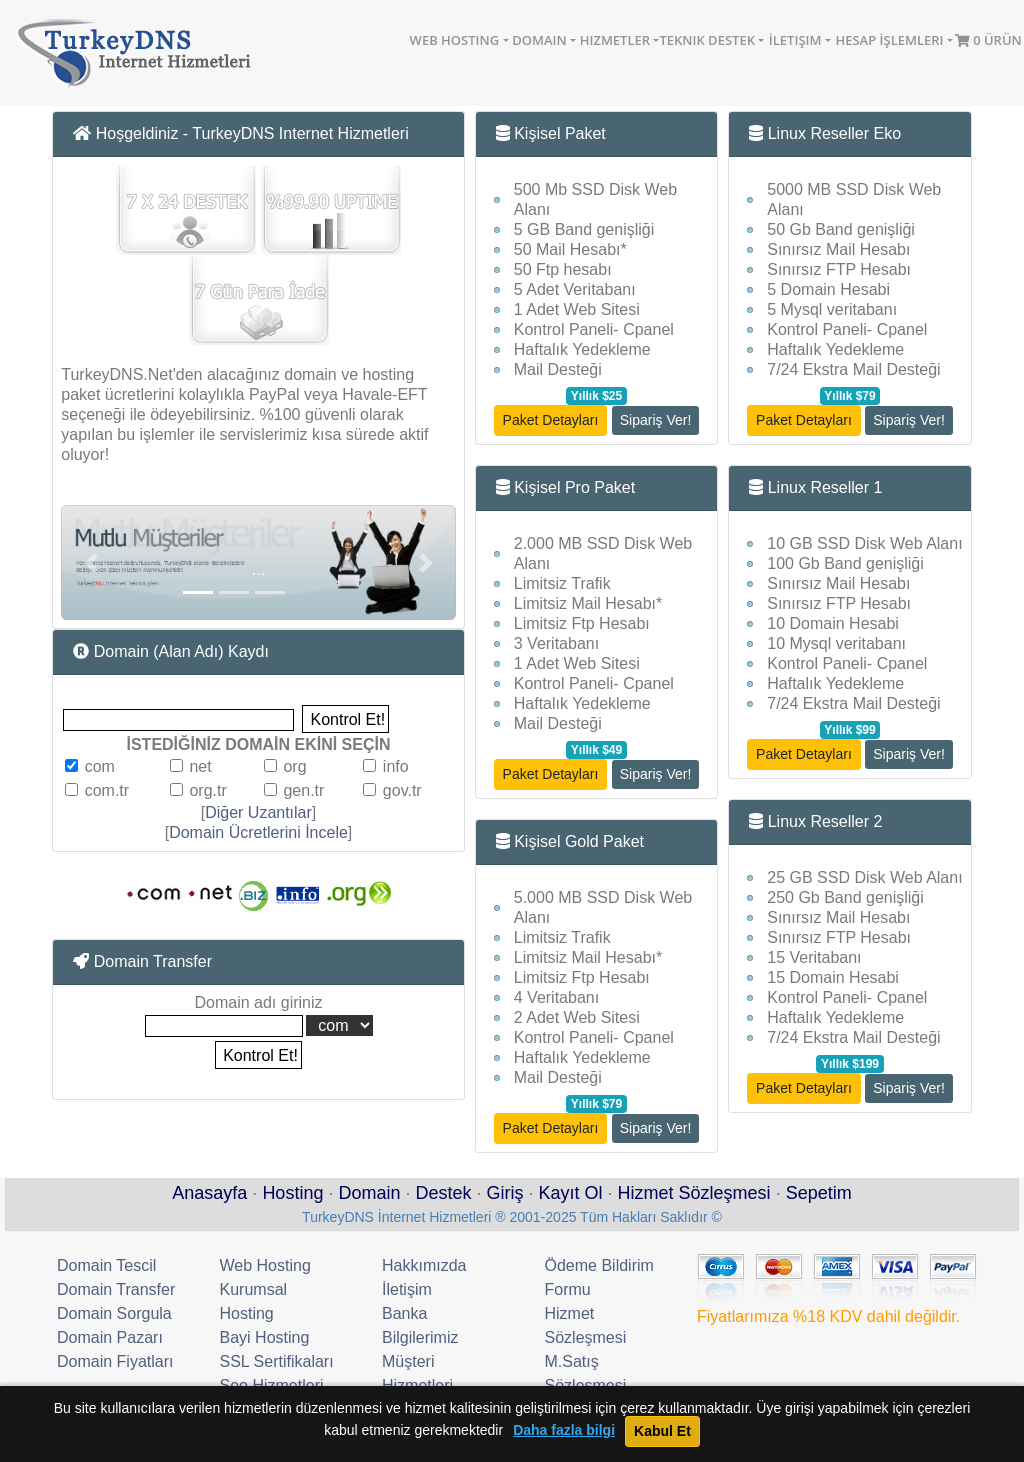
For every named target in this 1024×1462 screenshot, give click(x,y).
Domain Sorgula (114, 1313)
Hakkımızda (424, 1265)
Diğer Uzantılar (258, 812)
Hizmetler (615, 40)
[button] (90, 563)
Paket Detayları (551, 420)
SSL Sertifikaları (277, 1361)
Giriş (505, 1193)
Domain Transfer (116, 1289)
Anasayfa (209, 1193)
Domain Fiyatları (115, 1361)
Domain (539, 40)
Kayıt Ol (571, 1193)
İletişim (795, 40)
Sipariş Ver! (656, 420)
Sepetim (819, 1193)
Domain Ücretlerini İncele (258, 832)
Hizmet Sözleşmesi (694, 1193)
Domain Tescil (106, 1265)
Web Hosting (455, 40)
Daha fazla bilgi (564, 1430)
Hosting (292, 1193)
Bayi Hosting (265, 1337)
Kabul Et (662, 1431)
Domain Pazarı (110, 1337)
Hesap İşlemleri (889, 40)
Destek (443, 1193)
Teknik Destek (707, 40)
